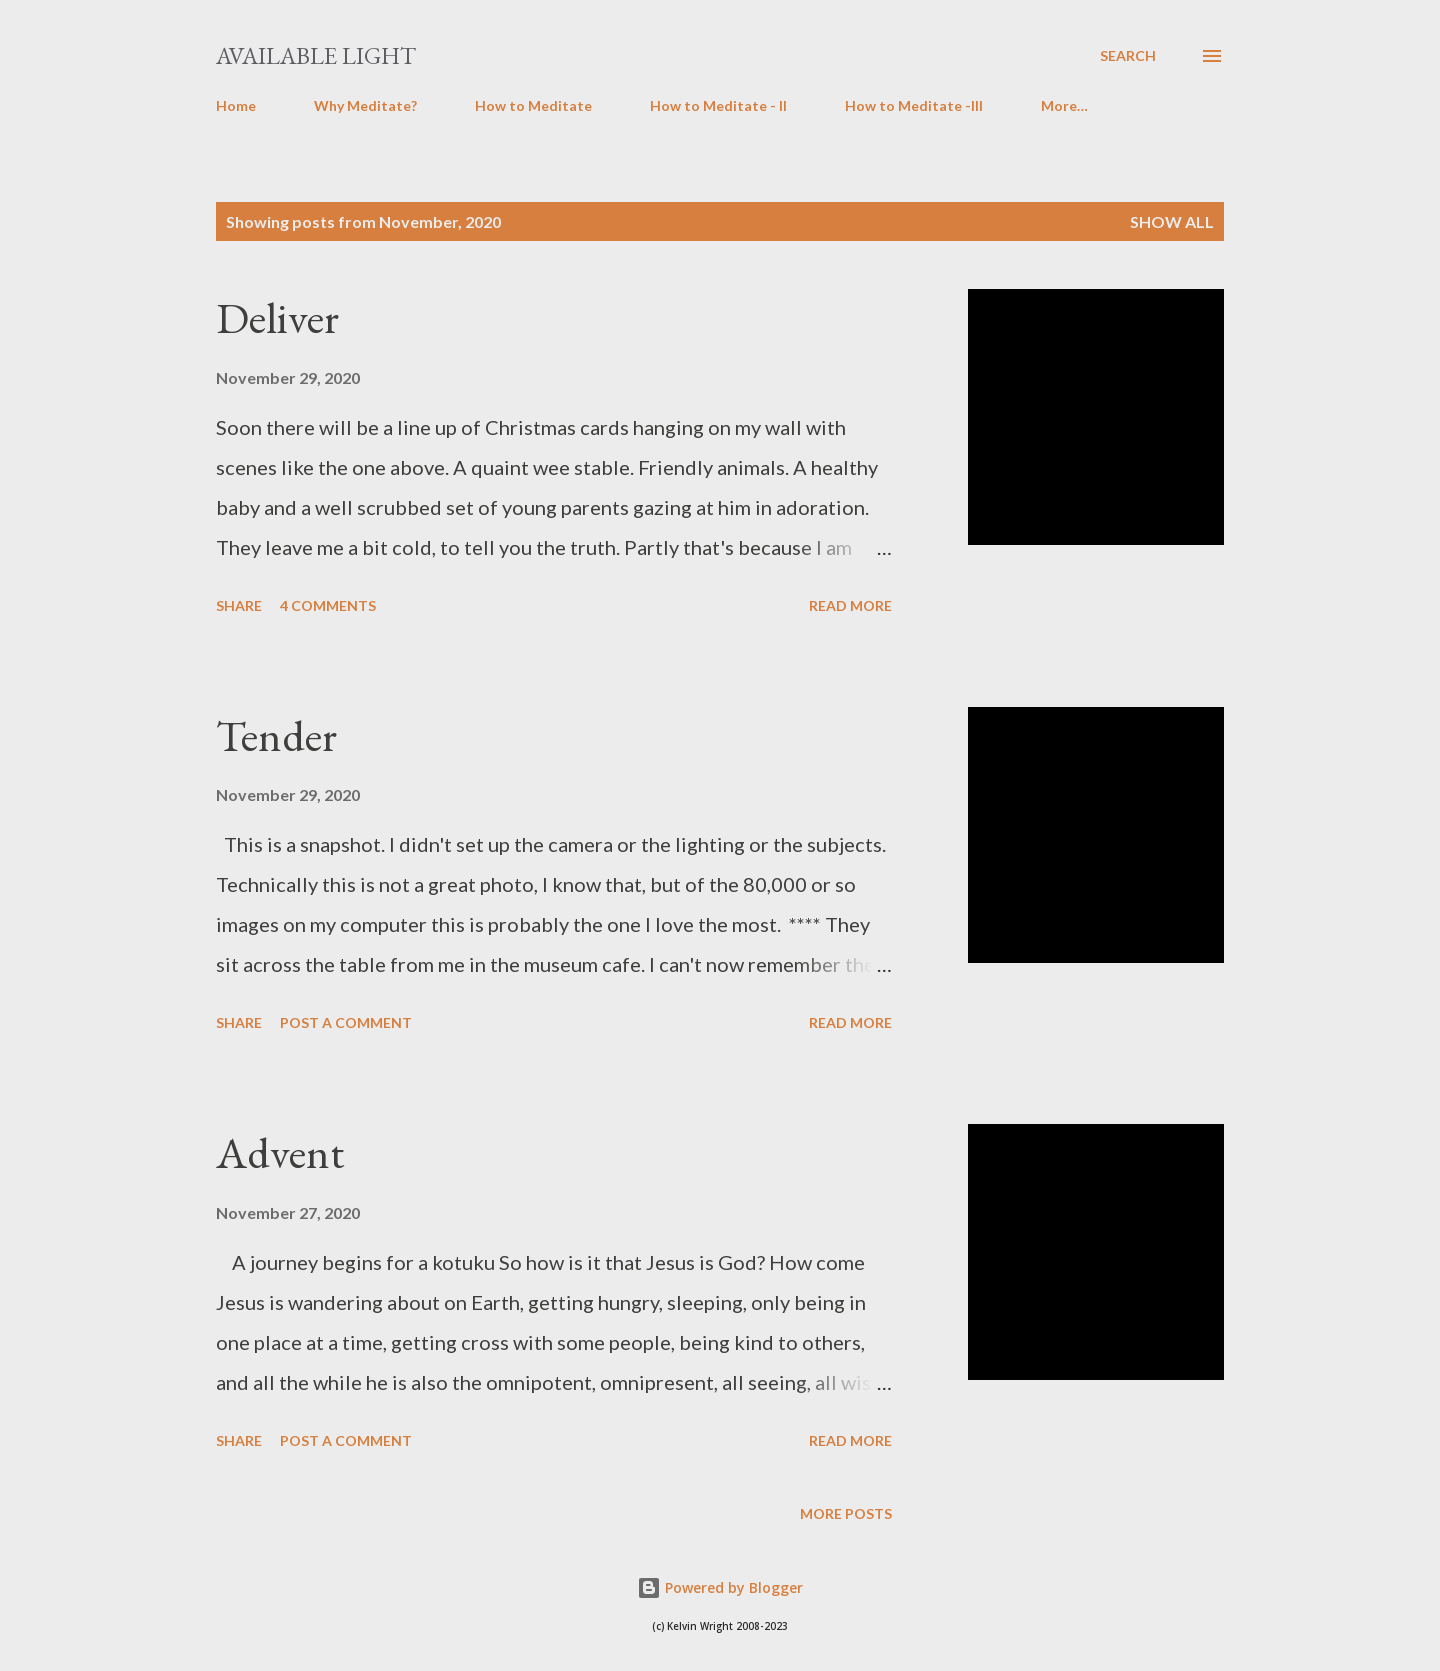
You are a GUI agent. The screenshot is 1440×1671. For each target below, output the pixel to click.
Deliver (277, 317)
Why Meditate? (365, 105)
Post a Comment (346, 1022)
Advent (280, 1152)
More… (1064, 105)
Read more (850, 605)
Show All (1172, 221)
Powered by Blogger (720, 1587)
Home (236, 105)
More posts (846, 1513)
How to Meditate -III (914, 105)
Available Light (316, 55)
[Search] (1128, 56)
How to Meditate (533, 105)
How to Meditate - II (718, 105)
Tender (276, 735)
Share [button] (239, 605)
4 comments (328, 605)
